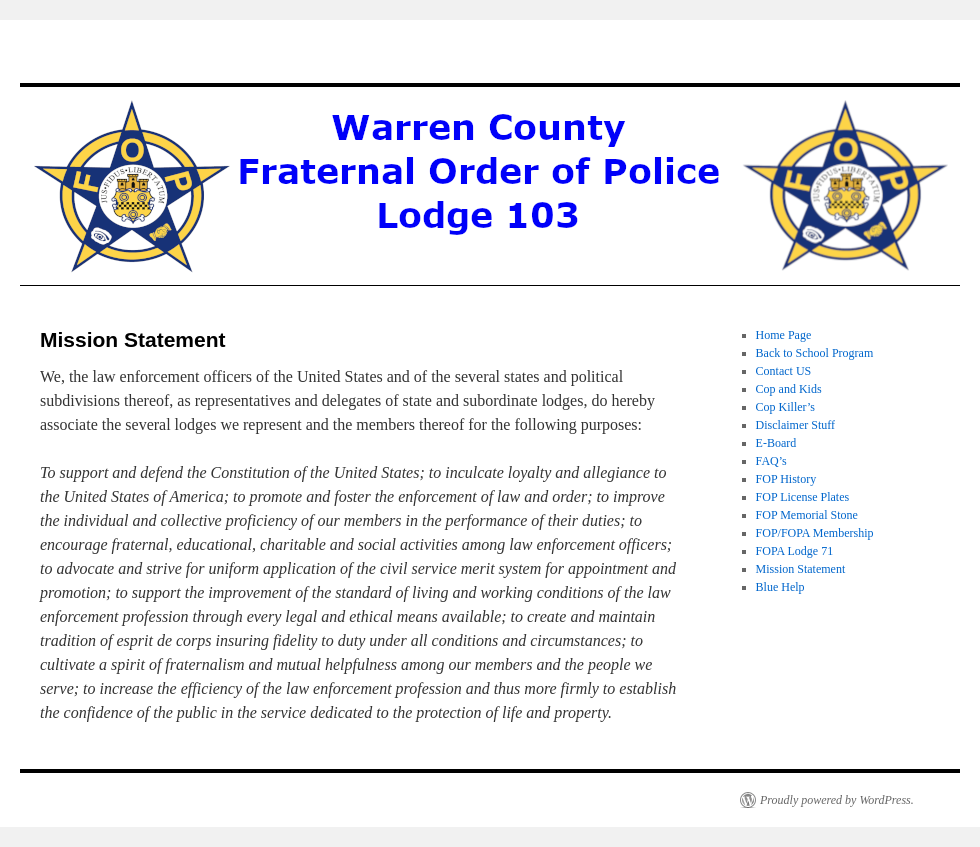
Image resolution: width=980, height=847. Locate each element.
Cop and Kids (789, 389)
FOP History (786, 479)
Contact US (784, 371)
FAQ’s (771, 461)
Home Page (784, 335)
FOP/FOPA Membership (815, 533)
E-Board (776, 443)
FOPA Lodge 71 (795, 551)
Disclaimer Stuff (795, 425)
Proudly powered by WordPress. (837, 800)
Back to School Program (815, 353)
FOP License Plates (803, 497)
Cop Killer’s (785, 407)
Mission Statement (801, 569)
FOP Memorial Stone (807, 515)
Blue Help (780, 587)
